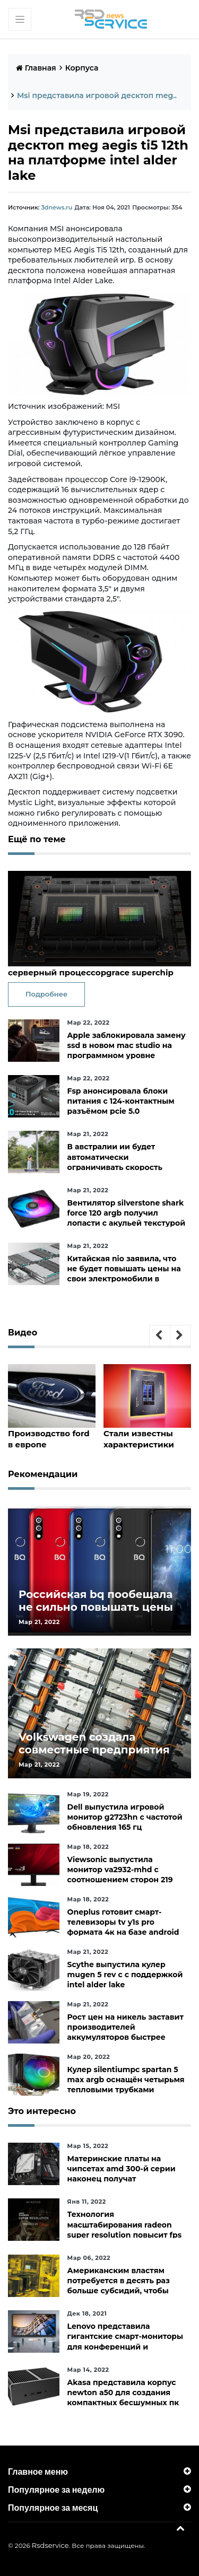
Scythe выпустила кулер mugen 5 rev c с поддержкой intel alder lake (125, 1974)
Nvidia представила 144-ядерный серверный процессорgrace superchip (91, 966)
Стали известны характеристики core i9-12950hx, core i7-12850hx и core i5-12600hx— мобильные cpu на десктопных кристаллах (146, 1438)
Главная (36, 68)
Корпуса (82, 68)
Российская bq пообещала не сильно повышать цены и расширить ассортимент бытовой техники (96, 1613)
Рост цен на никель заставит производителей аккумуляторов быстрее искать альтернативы (125, 2032)
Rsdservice (50, 2545)
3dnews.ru (56, 207)
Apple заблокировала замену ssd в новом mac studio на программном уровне (126, 1045)
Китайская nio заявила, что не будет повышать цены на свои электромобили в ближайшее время (124, 1274)
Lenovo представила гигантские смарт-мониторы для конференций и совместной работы (125, 2341)
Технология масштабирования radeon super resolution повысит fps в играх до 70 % (124, 2230)
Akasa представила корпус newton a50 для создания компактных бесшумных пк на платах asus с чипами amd (126, 2398)
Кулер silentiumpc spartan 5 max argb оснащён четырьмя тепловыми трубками (126, 2079)
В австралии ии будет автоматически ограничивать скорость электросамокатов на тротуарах (114, 1167)
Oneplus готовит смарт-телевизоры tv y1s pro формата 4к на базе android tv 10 (123, 1927)
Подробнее (46, 994)
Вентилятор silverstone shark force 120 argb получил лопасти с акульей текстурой (126, 1213)
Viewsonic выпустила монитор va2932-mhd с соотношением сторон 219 (120, 1869)
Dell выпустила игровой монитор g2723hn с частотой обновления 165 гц (125, 1817)
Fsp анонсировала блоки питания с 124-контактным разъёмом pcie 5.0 (121, 1101)
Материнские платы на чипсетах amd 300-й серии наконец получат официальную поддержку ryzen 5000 (121, 2179)
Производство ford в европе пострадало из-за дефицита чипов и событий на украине (49, 1438)
